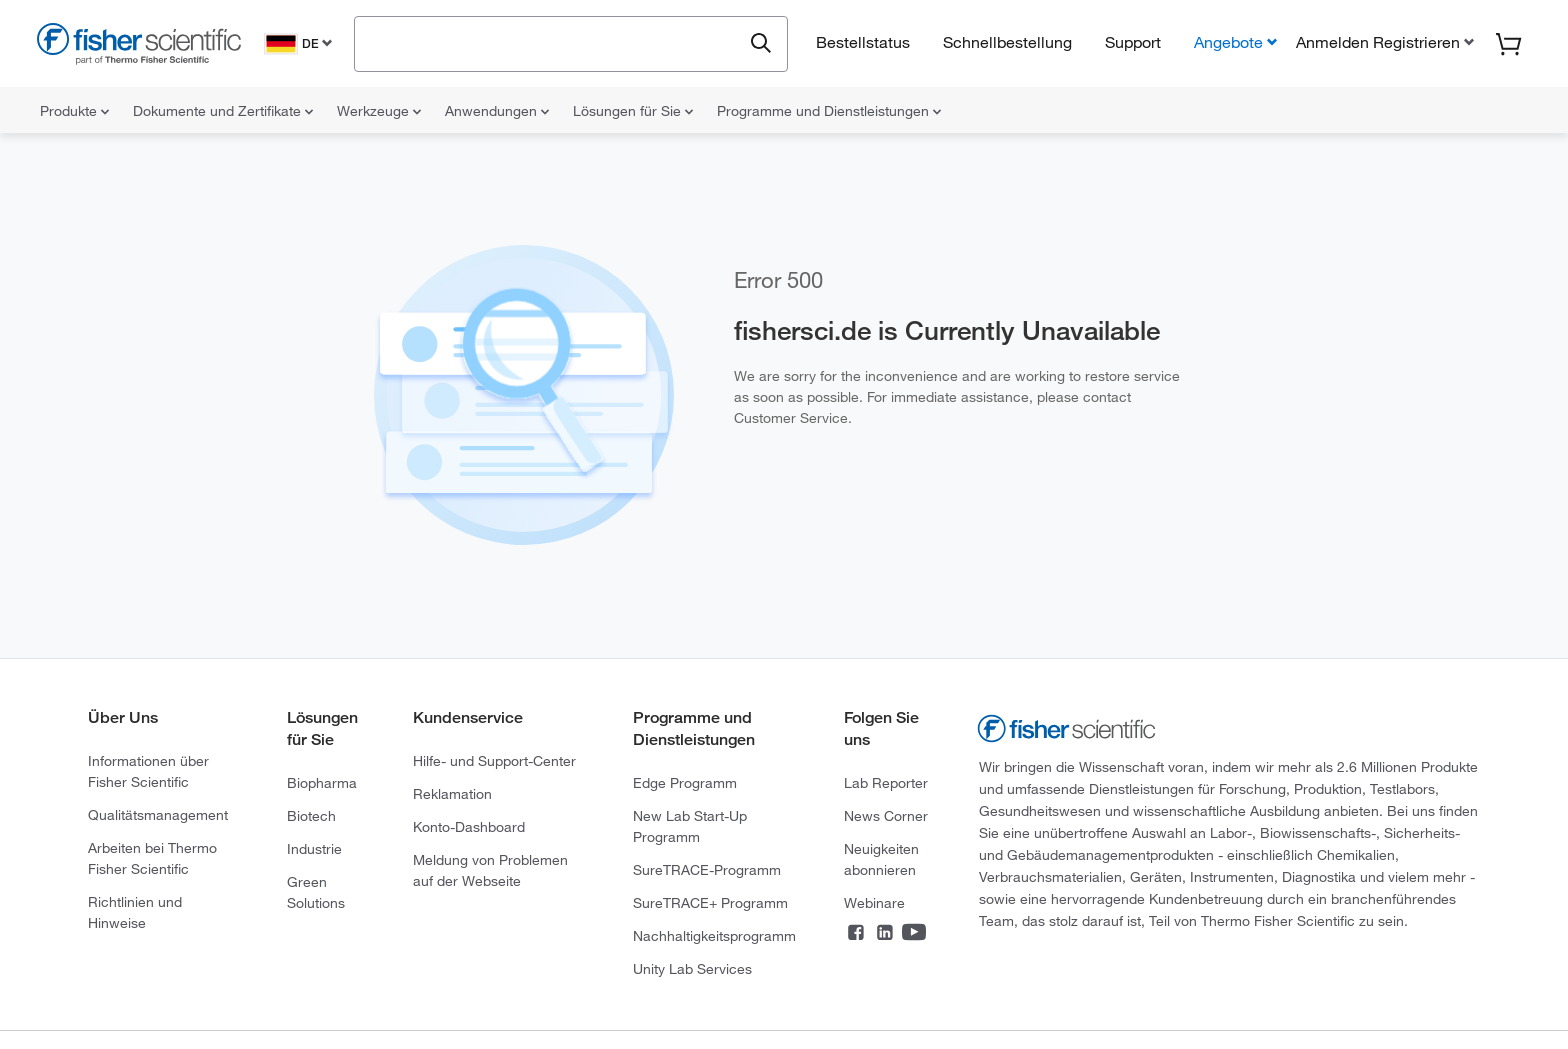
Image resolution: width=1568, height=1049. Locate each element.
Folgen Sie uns (881, 728)
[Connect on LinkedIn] (885, 934)
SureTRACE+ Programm (710, 903)
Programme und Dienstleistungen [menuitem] (829, 111)
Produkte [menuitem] (74, 111)
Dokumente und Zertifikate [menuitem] (223, 111)
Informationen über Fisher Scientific (148, 771)
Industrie (314, 849)
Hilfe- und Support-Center (494, 761)
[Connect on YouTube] (914, 934)
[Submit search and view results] (761, 44)
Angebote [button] (1228, 42)
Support (1133, 42)
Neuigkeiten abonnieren (881, 859)
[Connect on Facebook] (856, 934)
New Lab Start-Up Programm (690, 826)
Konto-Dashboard (469, 827)
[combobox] (553, 42)
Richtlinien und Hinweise (135, 912)
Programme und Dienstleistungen (694, 728)
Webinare (874, 903)
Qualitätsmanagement (158, 815)
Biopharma (322, 783)
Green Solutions (316, 892)
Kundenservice (468, 717)
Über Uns (123, 717)
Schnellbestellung (1007, 42)
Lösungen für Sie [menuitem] (633, 111)
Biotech (311, 816)
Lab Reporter (886, 783)
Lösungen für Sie (322, 728)
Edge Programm (685, 783)
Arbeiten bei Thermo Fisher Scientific (152, 858)
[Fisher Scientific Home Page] (139, 46)
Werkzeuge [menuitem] (379, 111)
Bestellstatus (863, 42)
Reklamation (452, 794)
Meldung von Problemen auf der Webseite (490, 870)
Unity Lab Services (692, 969)
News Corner (886, 816)
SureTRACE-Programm (707, 870)
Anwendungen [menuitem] (497, 111)
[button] (1383, 42)
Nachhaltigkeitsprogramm (714, 936)
